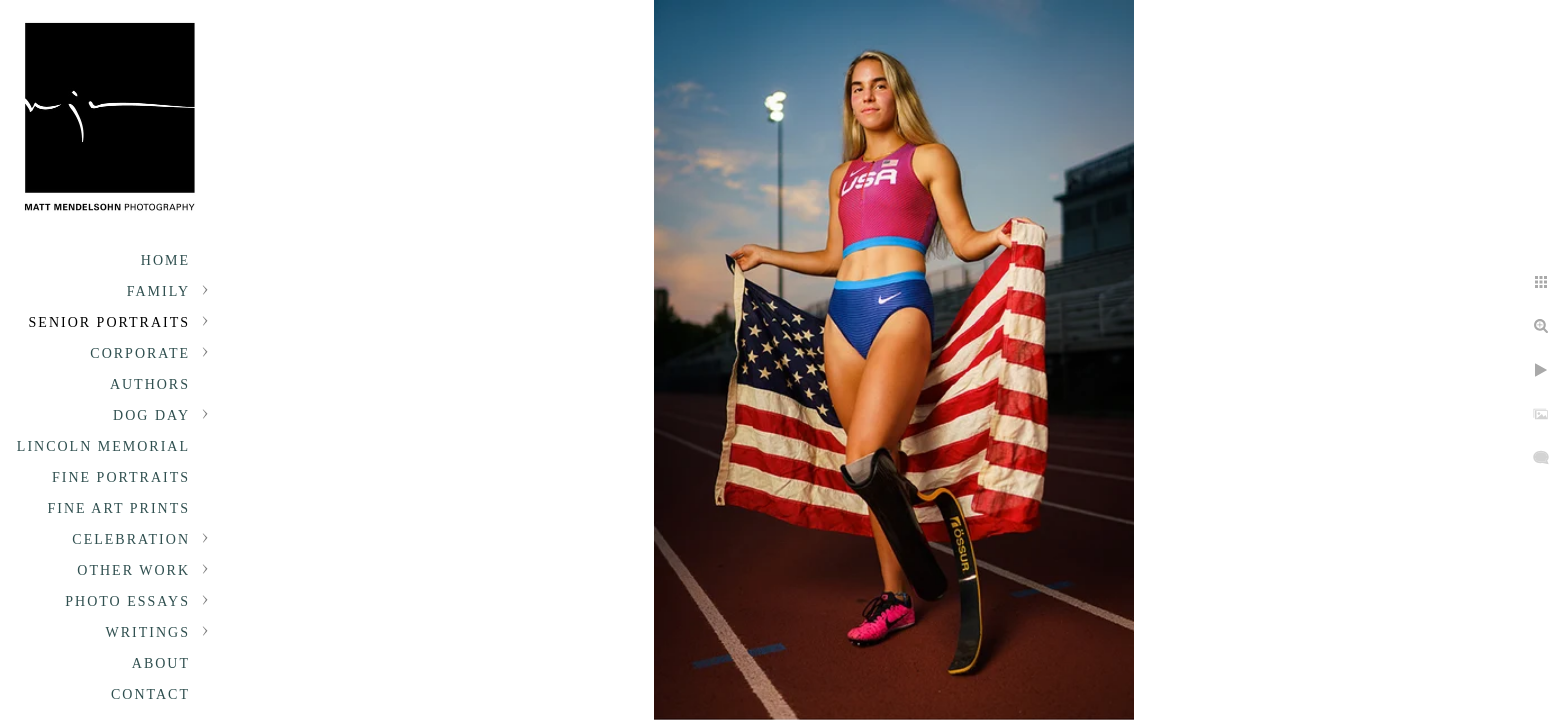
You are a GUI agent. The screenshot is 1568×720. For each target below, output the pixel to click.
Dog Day (151, 415)
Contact (150, 694)
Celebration (131, 539)
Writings (148, 632)
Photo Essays (127, 601)
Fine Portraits (121, 477)
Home (165, 260)
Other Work (133, 570)
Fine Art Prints (119, 508)
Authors (150, 384)
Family (158, 291)
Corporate (140, 353)
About (161, 663)
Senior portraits (109, 322)
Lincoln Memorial (103, 446)
